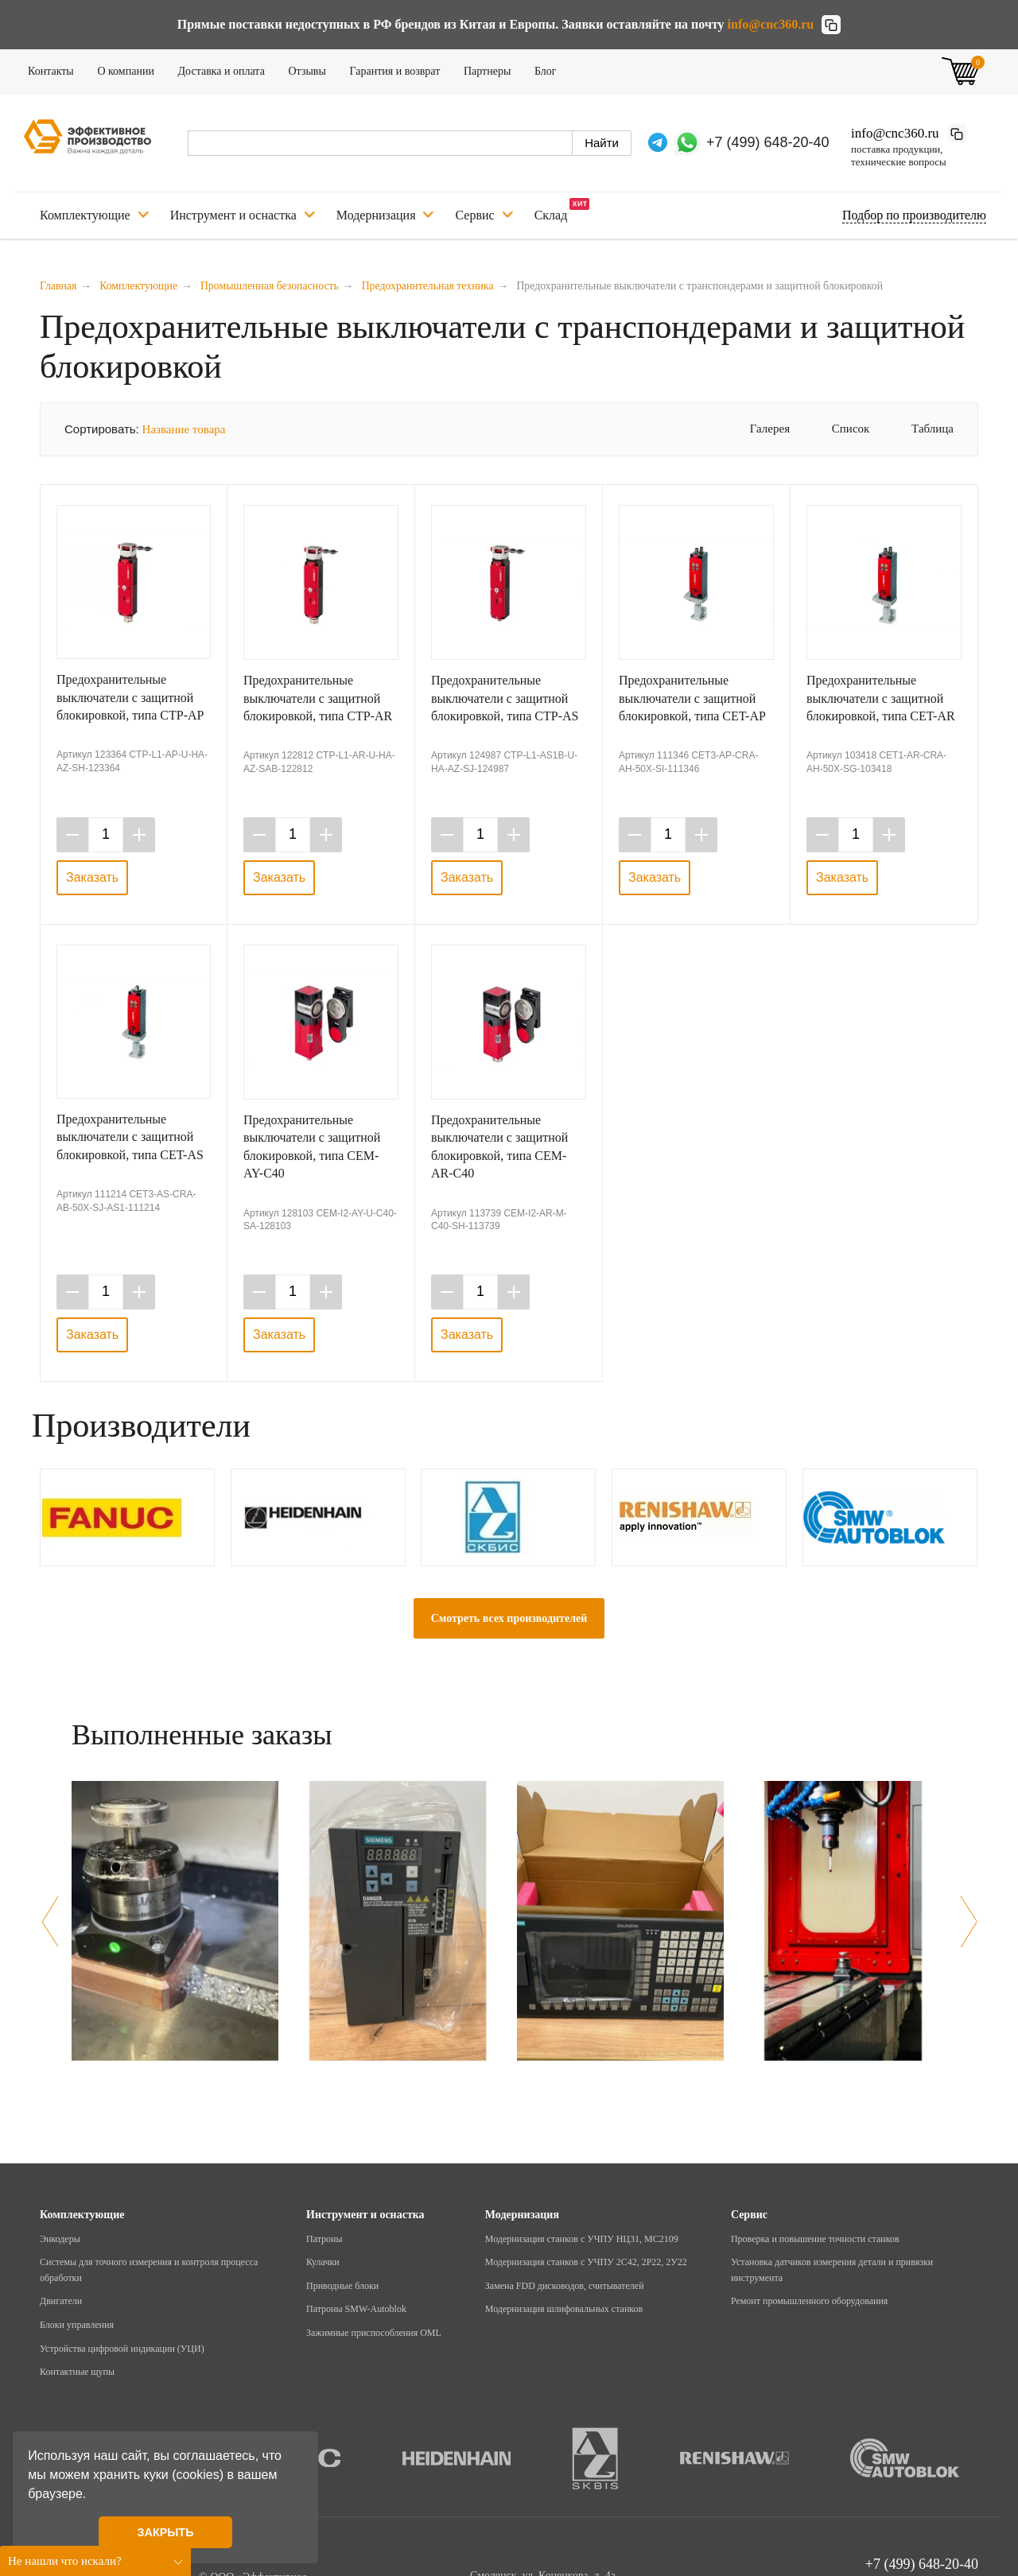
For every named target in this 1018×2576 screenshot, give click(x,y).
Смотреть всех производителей (509, 1618)
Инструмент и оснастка (242, 215)
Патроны (324, 2238)
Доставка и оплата (226, 68)
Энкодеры (60, 2238)
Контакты (56, 68)
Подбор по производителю (914, 215)
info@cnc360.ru (771, 24)
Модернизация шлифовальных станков (564, 2308)
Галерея (758, 428)
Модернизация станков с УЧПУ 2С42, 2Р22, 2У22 (586, 2262)
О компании (130, 68)
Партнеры (492, 68)
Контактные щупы (77, 2371)
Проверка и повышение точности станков (815, 2238)
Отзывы (312, 68)
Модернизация (385, 215)
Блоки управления (77, 2324)
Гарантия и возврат (399, 68)
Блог (550, 68)
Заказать (92, 877)
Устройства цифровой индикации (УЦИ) (122, 2348)
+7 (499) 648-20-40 (768, 142)
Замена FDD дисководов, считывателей (564, 2285)
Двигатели (61, 2300)
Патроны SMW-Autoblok (356, 2308)
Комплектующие (94, 215)
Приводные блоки (342, 2285)
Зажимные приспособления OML (373, 2332)
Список (839, 428)
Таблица (921, 429)
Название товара (184, 429)
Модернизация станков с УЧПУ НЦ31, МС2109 (581, 2238)
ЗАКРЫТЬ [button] (165, 2532)
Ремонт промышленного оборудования (809, 2300)
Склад (562, 210)
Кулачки (323, 2262)
